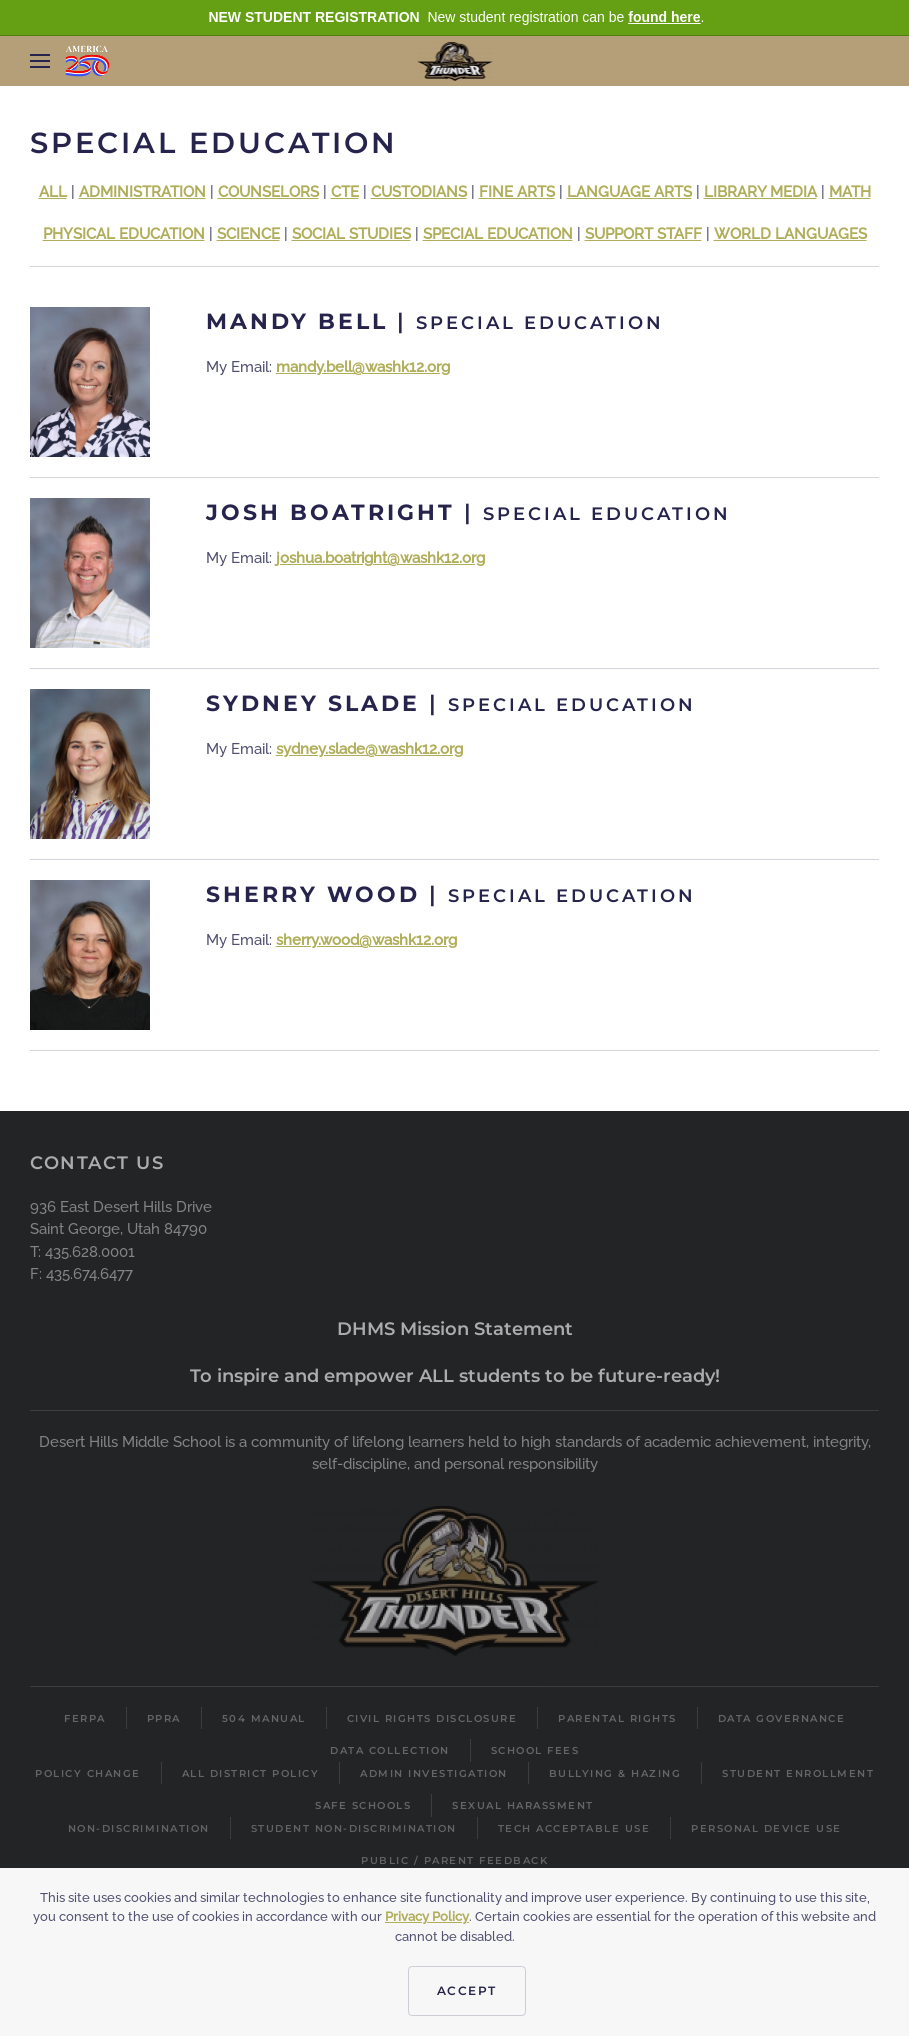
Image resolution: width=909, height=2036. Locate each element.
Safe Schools (363, 1805)
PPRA (164, 1718)
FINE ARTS (517, 192)
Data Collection (390, 1750)
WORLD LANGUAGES (790, 234)
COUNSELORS (268, 192)
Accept (467, 1990)
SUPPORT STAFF (643, 234)
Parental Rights (617, 1718)
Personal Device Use (766, 1828)
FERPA (85, 1718)
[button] (40, 61)
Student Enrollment (798, 1773)
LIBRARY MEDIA (760, 192)
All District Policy (251, 1773)
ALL (53, 192)
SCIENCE (248, 234)
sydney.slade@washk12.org (369, 749)
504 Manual (264, 1718)
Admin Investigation (434, 1773)
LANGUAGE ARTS (629, 192)
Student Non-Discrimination (354, 1828)
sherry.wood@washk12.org (366, 940)
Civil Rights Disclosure (432, 1718)
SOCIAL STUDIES (351, 234)
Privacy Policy (427, 1916)
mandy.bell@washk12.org (363, 367)
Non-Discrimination (139, 1828)
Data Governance (782, 1718)
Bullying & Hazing (615, 1773)
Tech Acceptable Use (574, 1828)
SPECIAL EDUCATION (498, 234)
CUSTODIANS (419, 192)
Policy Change (88, 1773)
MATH (850, 192)
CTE (345, 192)
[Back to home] (454, 61)
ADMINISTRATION (142, 192)
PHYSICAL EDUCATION (124, 234)
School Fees (535, 1750)
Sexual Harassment (523, 1805)
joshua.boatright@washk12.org (380, 558)
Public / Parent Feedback (454, 1860)
